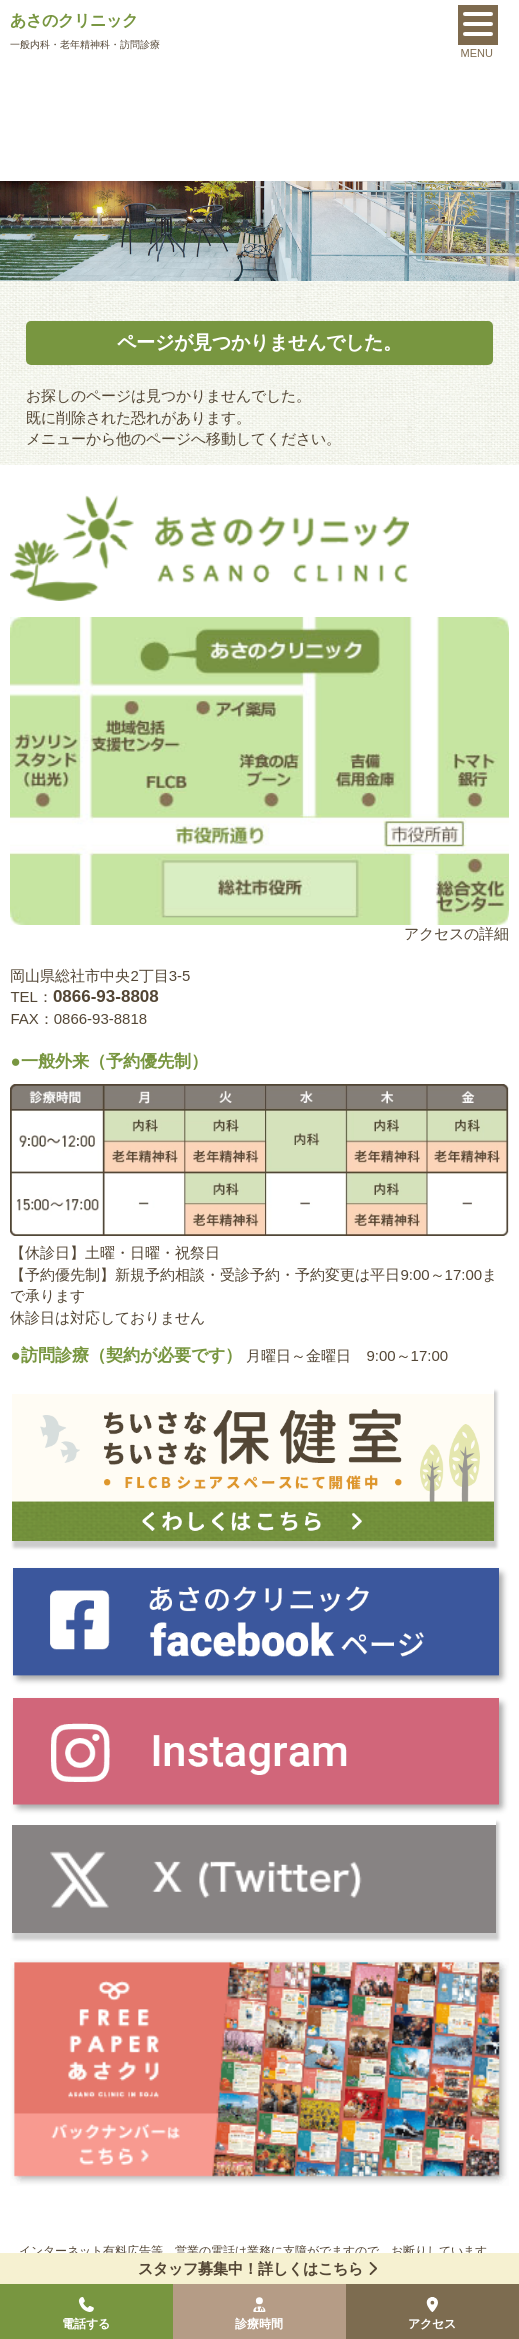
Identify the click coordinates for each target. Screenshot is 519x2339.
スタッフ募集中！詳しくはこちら (260, 2268)
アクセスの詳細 (456, 933)
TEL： (84, 996)
